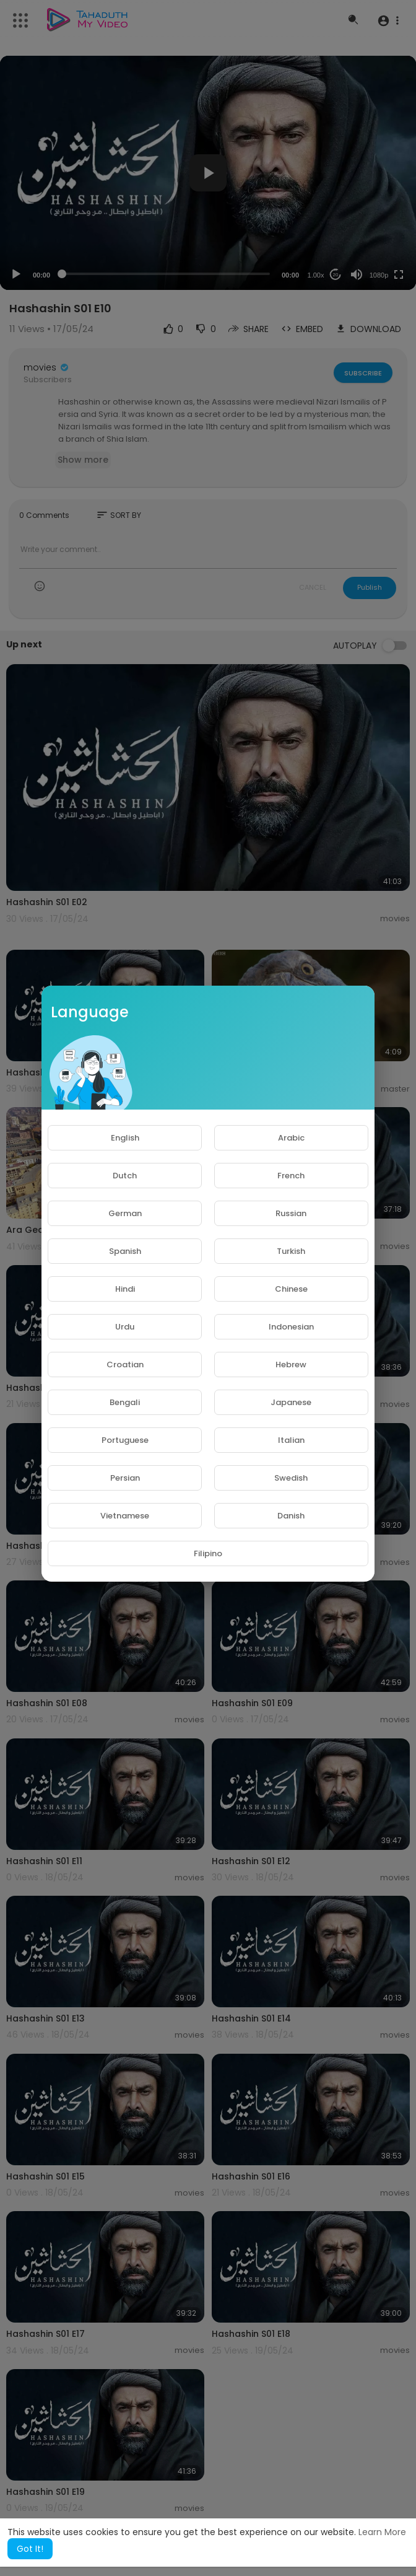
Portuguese (125, 1440)
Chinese (291, 1289)
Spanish (125, 1251)
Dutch (125, 1175)
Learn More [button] (382, 2532)
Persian (125, 1478)
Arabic (291, 1138)
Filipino (208, 1553)
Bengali (125, 1402)
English (125, 1138)
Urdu (124, 1327)
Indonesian (291, 1327)
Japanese (291, 1402)
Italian (291, 1440)
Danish (291, 1516)
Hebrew (290, 1364)
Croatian (125, 1364)
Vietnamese (124, 1516)
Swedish (291, 1478)
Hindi (125, 1289)
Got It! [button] (30, 2549)
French (291, 1175)
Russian (290, 1213)
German (125, 1213)
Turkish (291, 1251)
